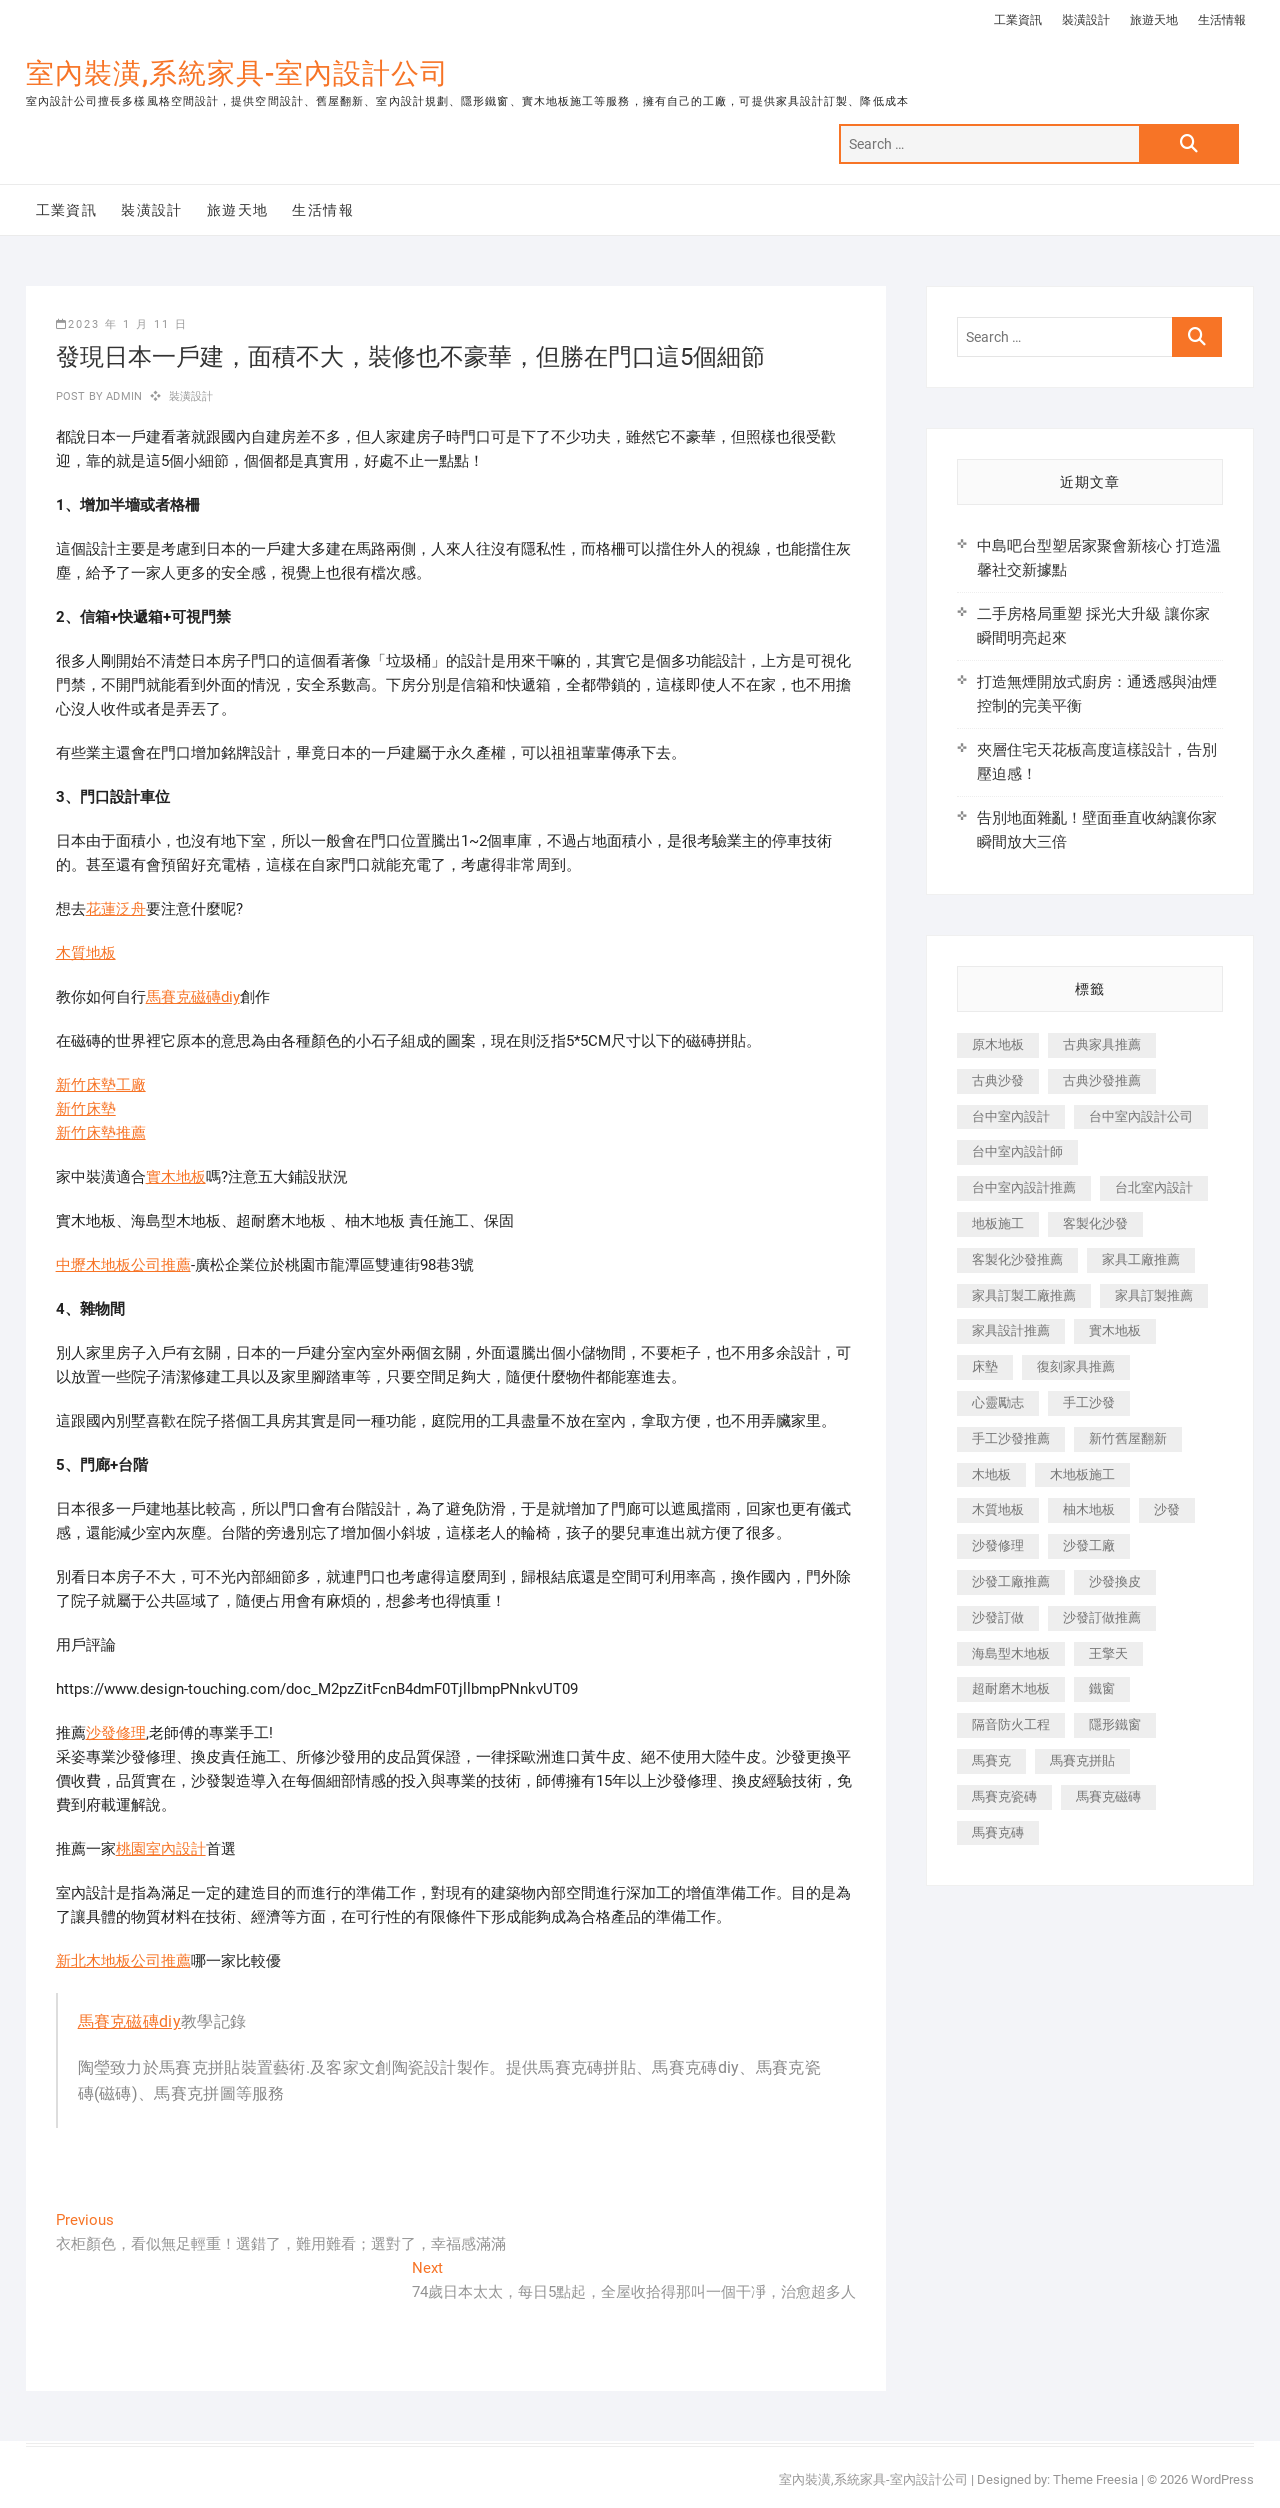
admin (122, 396)
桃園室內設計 (161, 1849)
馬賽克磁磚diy (193, 997)
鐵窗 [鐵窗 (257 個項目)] (1102, 1688)
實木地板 (176, 1177)
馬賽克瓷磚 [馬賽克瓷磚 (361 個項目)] (1004, 1796)
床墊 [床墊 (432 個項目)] (985, 1366)
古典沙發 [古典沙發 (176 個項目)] (998, 1080)
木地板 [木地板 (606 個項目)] (991, 1474)
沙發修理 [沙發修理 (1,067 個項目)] (998, 1545)
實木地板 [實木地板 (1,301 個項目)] (1115, 1330)
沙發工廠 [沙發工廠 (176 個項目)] (1089, 1545)
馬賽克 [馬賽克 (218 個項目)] (991, 1760)
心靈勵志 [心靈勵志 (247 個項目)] (998, 1402)
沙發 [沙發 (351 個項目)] (1167, 1509)
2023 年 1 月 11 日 (122, 324)
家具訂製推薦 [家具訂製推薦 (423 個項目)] (1154, 1295)
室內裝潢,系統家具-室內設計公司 (237, 73)
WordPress (1222, 2479)
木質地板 (86, 953)
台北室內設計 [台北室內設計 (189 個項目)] (1154, 1187)
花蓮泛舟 (116, 909)
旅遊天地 (1154, 20)
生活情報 (1222, 20)
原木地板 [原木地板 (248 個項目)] (998, 1044)
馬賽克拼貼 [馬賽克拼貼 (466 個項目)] (1082, 1760)
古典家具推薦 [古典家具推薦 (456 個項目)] (1102, 1044)
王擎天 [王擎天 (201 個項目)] (1108, 1653)
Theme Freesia (1095, 2479)
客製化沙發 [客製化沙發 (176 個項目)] (1095, 1223)
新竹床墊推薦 (101, 1133)
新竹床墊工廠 (101, 1085)
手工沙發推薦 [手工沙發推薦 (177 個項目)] (1011, 1438)
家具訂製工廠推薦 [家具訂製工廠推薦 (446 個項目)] (1024, 1295)
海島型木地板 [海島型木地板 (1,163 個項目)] (1011, 1653)
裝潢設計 (1086, 20)
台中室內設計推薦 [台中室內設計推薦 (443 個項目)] (1024, 1187)
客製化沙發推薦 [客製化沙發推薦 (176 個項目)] (1017, 1259)
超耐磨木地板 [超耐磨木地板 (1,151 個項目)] (1011, 1688)
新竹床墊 (86, 1109)
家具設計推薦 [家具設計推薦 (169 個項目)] (1011, 1330)
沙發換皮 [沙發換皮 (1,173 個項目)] (1115, 1581)
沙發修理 (116, 1733)
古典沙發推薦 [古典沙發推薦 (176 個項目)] (1102, 1080)
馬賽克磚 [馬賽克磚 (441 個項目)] (998, 1832)
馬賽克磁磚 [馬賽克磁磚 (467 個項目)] (1108, 1796)
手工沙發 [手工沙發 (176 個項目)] (1089, 1402)
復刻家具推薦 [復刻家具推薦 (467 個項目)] (1076, 1366)
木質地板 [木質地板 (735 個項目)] (998, 1509)
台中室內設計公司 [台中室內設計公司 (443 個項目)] (1141, 1116)
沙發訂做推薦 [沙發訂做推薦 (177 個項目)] (1102, 1617)
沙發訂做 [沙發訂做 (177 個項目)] (998, 1617)
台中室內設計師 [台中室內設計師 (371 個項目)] (1017, 1151)
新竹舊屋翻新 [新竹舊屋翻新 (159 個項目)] (1128, 1438)
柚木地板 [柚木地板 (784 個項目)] (1089, 1509)
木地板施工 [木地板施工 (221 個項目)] (1082, 1474)
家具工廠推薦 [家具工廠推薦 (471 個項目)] (1141, 1259)
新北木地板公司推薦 (123, 1961)
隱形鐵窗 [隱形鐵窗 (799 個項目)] (1115, 1724)
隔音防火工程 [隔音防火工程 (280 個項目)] (1011, 1724)
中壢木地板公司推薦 (123, 1265)
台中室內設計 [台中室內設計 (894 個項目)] (1011, 1116)
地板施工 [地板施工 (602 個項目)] (998, 1223)
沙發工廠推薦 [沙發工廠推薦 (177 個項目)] (1011, 1581)
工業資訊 (1018, 20)
